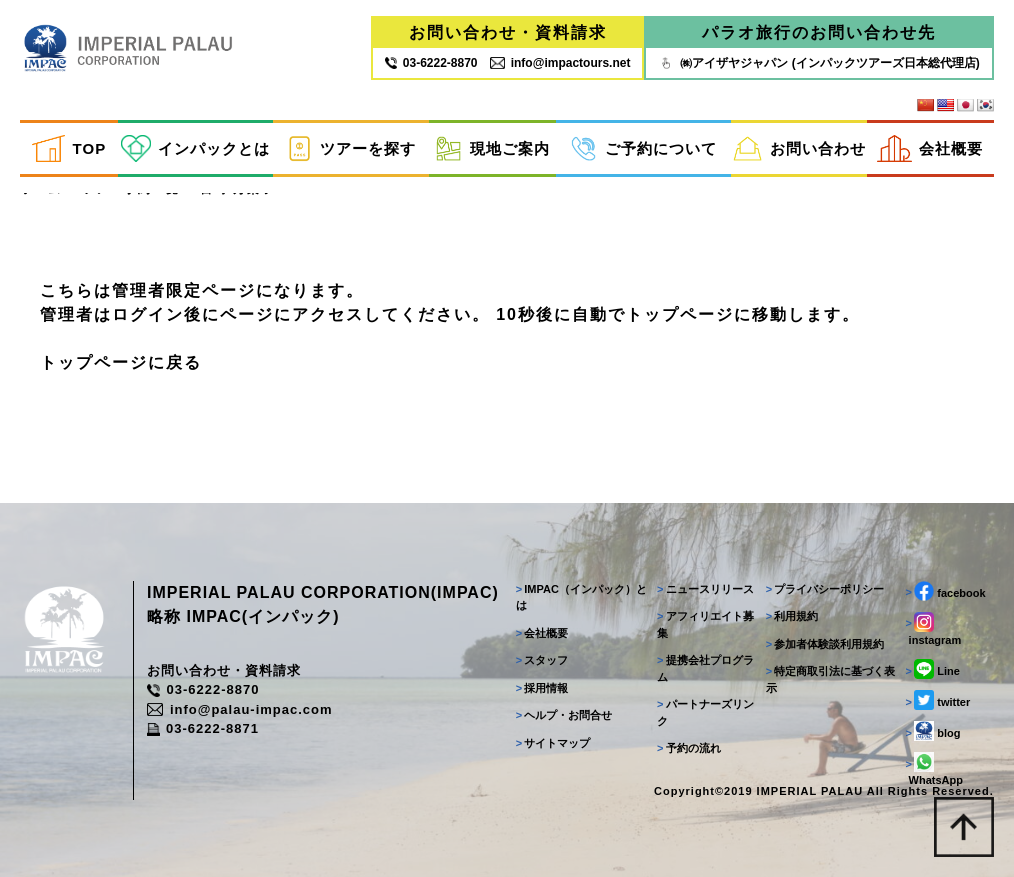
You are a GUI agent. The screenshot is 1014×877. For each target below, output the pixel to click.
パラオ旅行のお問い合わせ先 (819, 32)
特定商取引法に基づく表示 (831, 679)
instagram (934, 628)
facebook (946, 590)
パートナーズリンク (705, 712)
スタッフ (542, 660)
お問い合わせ (799, 148)
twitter (938, 700)
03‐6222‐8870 (431, 63)
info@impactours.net (560, 63)
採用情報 (542, 687)
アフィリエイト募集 (705, 624)
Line (933, 669)
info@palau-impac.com (240, 708)
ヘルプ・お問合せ (564, 715)
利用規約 (792, 616)
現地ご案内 (492, 148)
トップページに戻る (121, 361)
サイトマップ (553, 742)
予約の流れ (689, 748)
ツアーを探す (351, 148)
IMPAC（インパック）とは (581, 596)
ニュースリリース (705, 588)
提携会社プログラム (705, 668)
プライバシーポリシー (825, 588)
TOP (69, 148)
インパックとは (196, 148)
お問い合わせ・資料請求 (508, 32)
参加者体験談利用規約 (825, 643)
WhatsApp (934, 769)
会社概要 (930, 148)
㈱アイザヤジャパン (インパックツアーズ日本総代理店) (818, 63)
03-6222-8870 (203, 689)
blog (933, 731)
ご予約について (643, 148)
